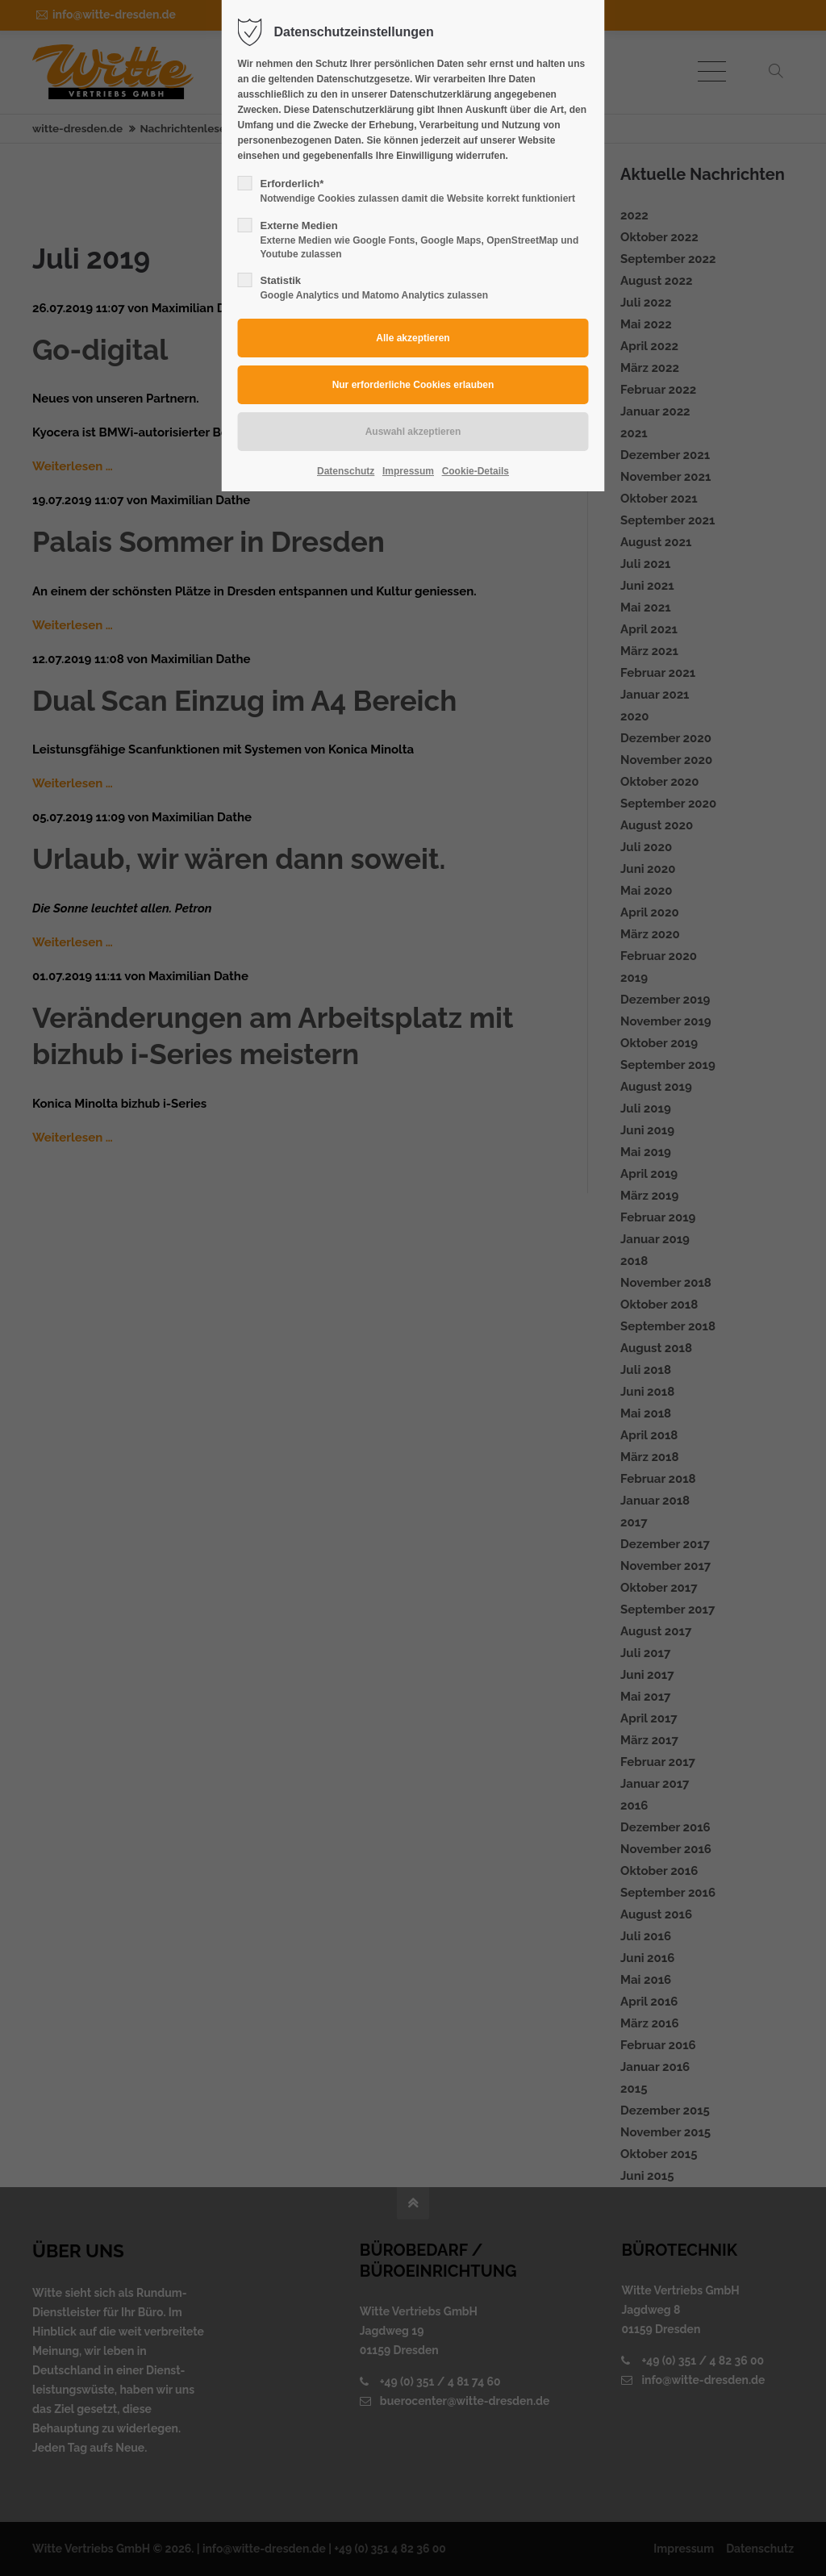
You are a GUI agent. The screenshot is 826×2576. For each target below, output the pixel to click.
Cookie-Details (475, 471)
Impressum (408, 471)
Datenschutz (345, 471)
